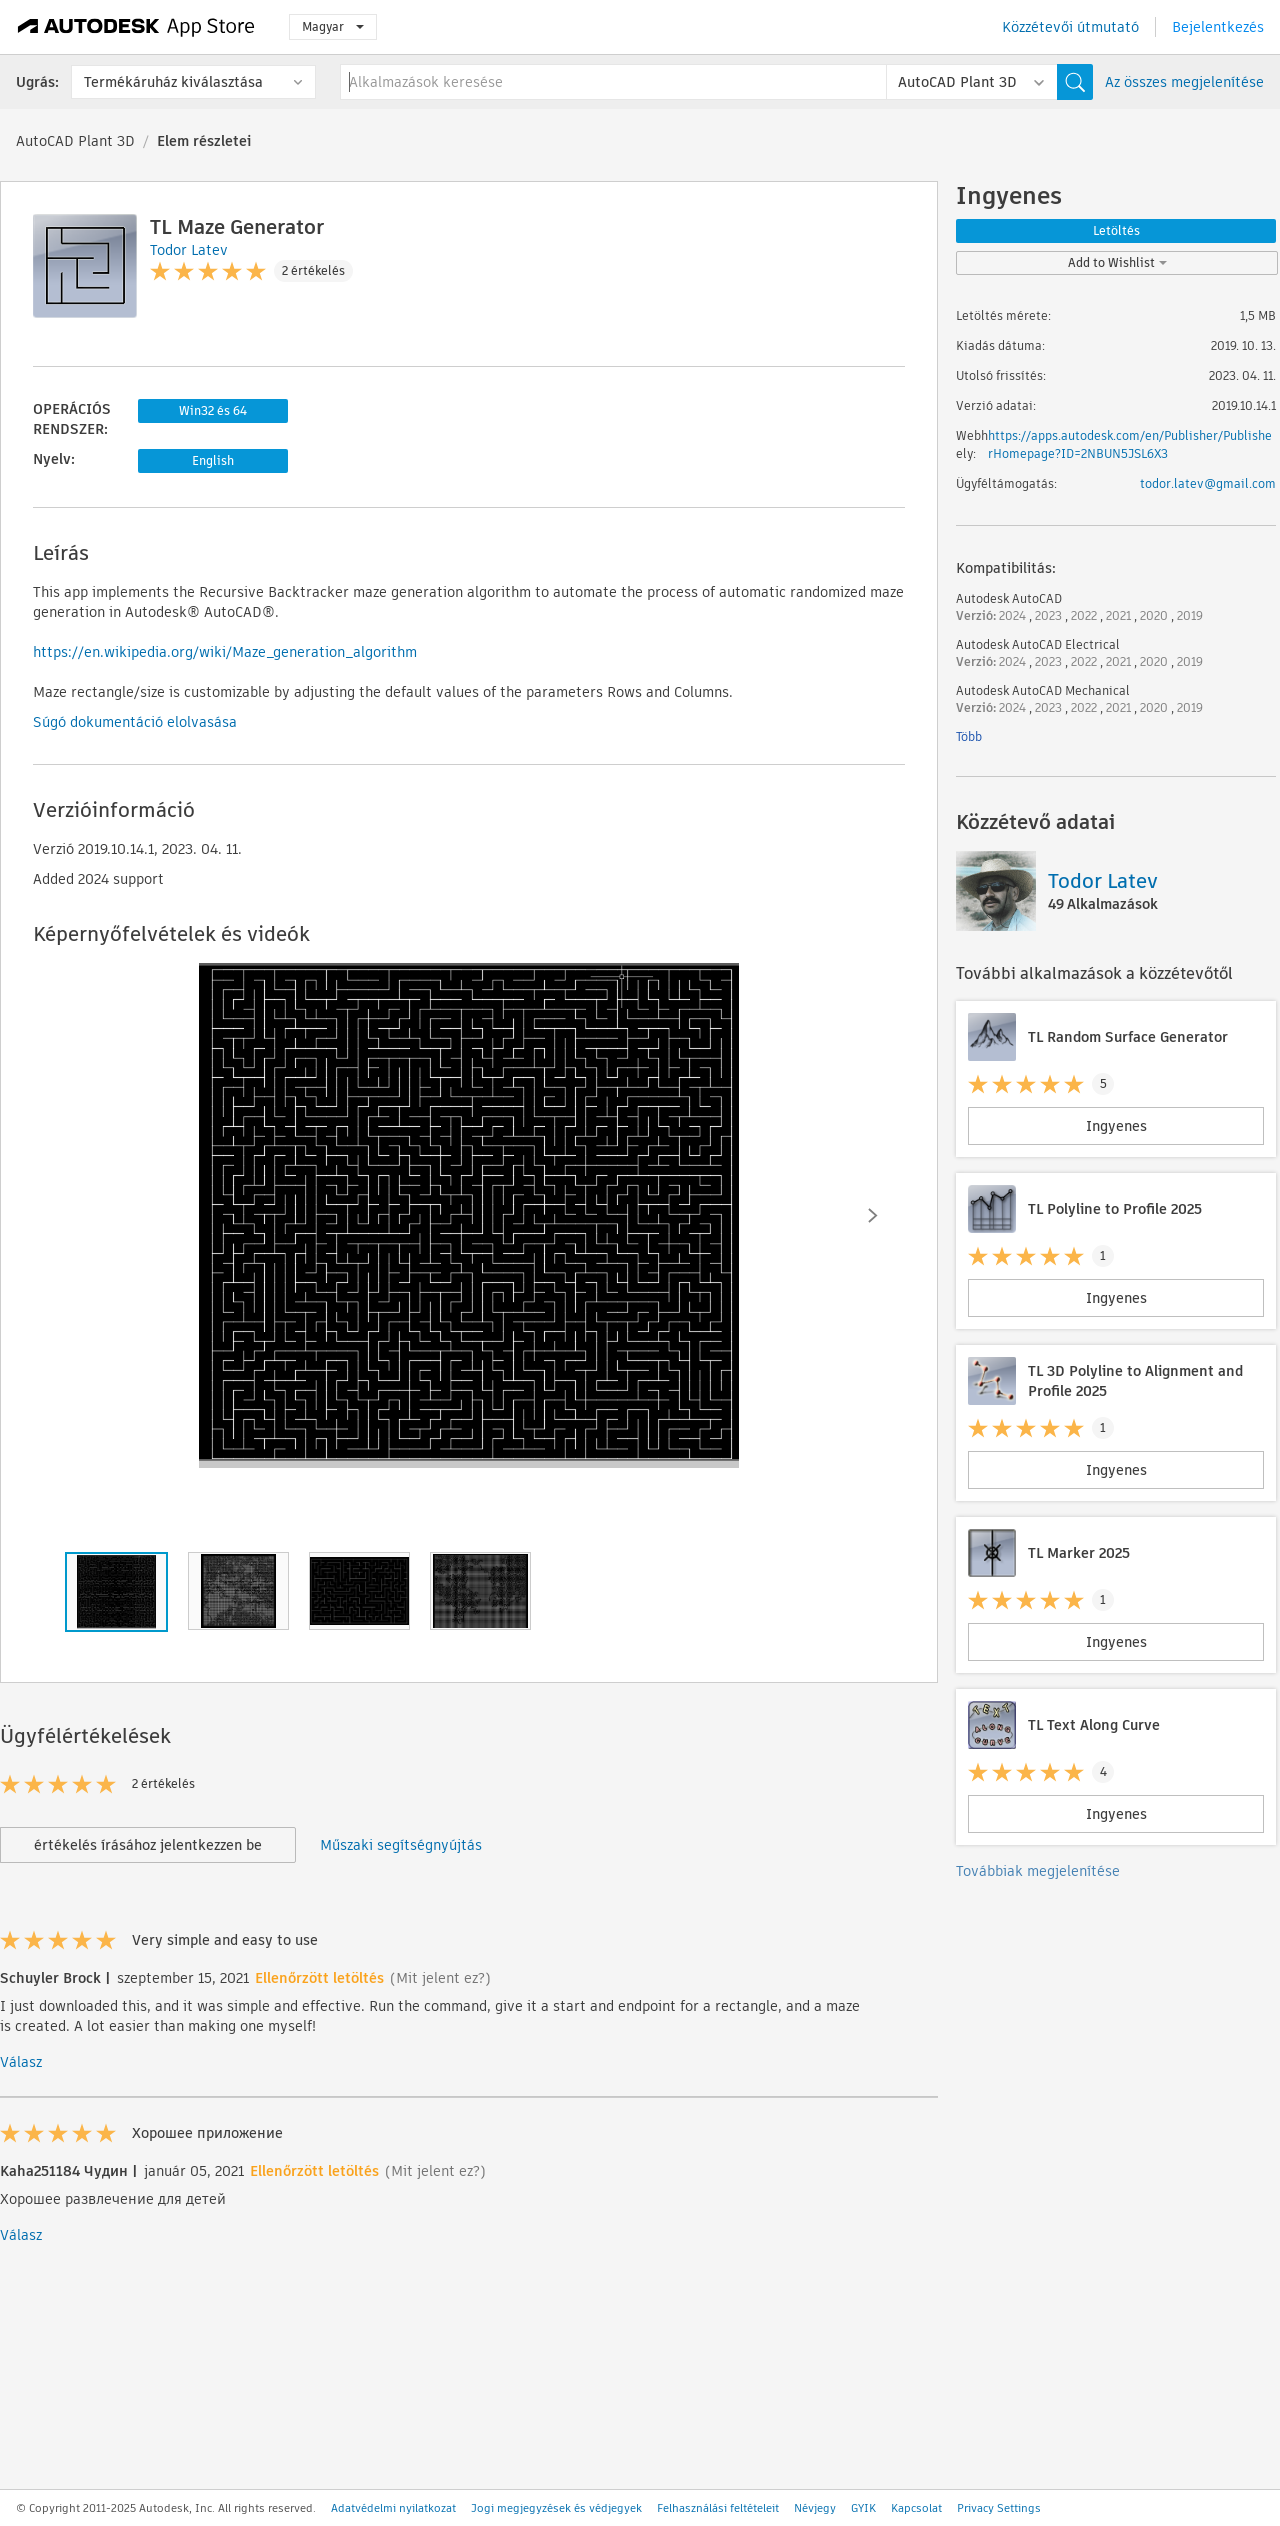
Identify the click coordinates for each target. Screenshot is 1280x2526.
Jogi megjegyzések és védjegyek (556, 2508)
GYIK (863, 2508)
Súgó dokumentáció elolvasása (135, 722)
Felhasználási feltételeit (718, 2508)
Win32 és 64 (213, 410)
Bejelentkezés (1218, 27)
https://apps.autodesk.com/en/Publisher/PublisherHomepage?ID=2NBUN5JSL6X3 (1130, 444)
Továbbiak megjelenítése (1038, 1871)
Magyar (333, 26)
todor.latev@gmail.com (1208, 483)
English (213, 460)
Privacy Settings (999, 2508)
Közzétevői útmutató (1070, 27)
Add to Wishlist (1117, 262)
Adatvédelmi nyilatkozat (393, 2508)
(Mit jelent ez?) (440, 1978)
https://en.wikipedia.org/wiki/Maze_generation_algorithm (225, 652)
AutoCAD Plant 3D (75, 141)
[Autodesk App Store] (136, 27)
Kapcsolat (916, 2508)
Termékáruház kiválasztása (173, 82)
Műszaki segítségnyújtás (401, 1845)
